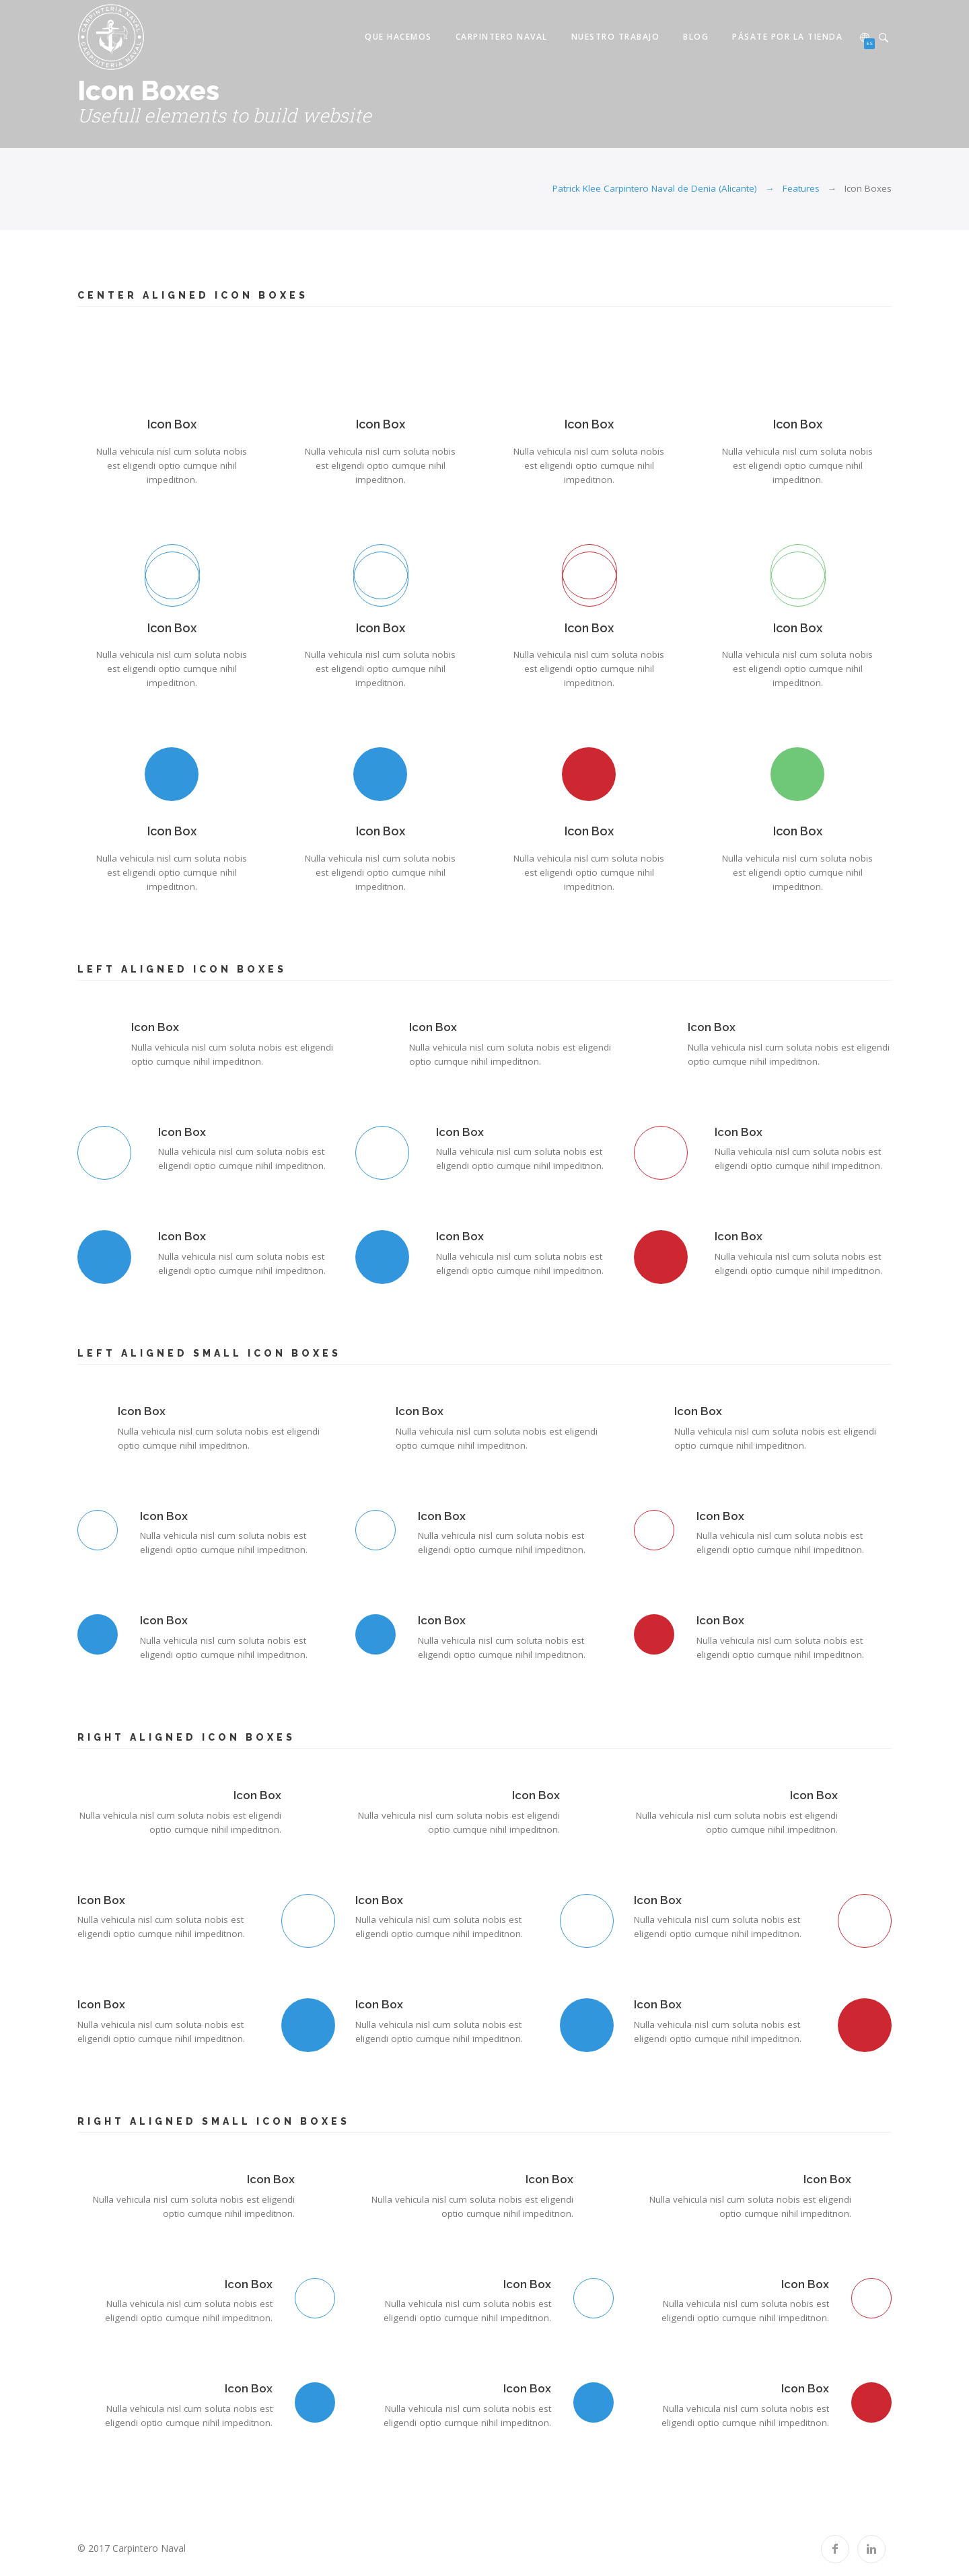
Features (801, 188)
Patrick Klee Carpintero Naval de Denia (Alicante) (654, 188)
